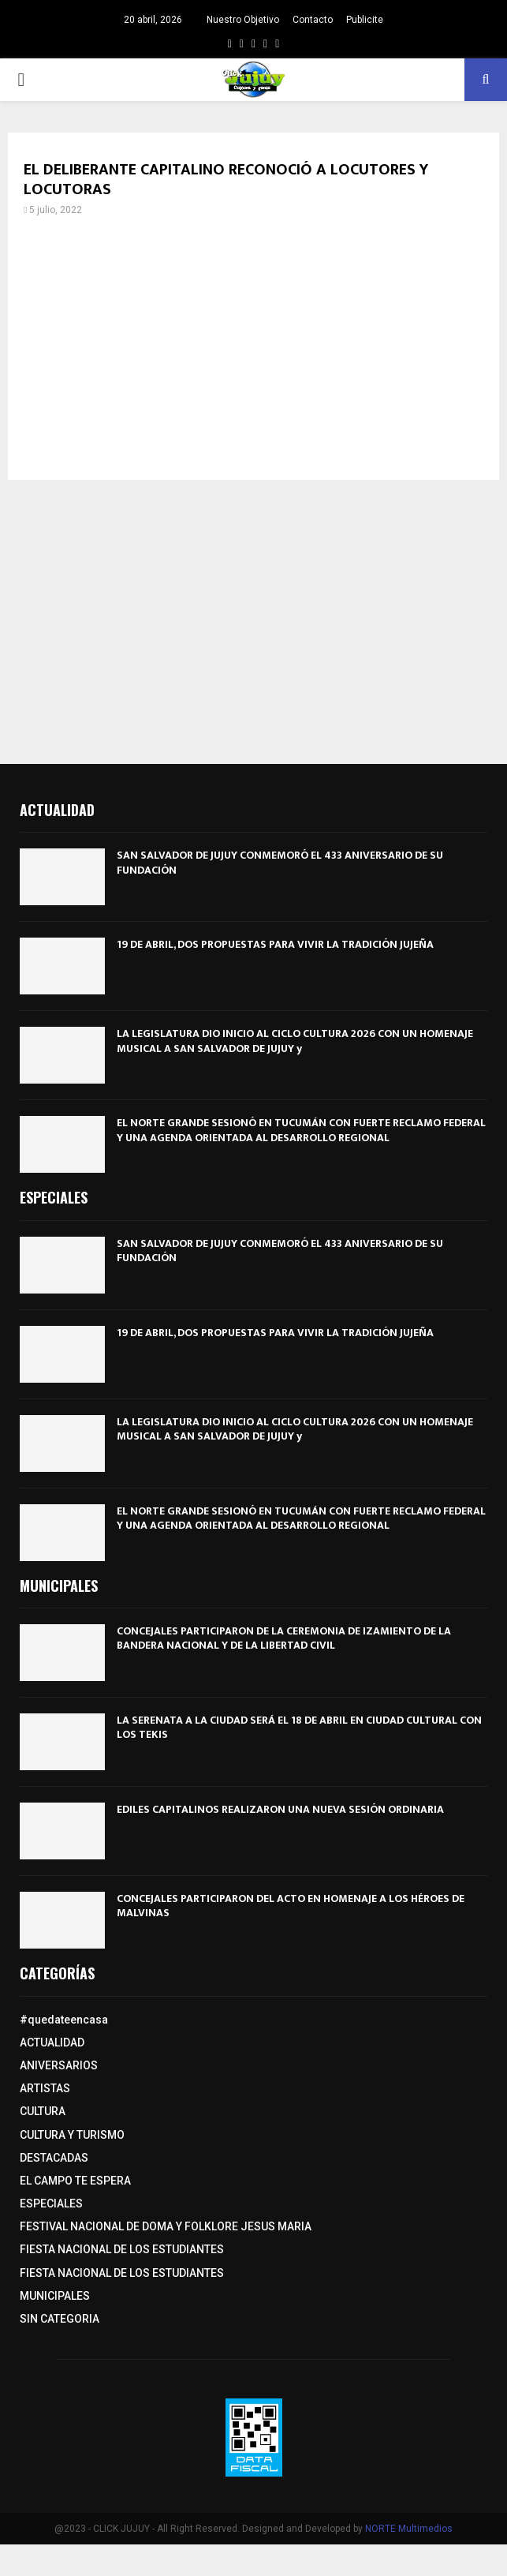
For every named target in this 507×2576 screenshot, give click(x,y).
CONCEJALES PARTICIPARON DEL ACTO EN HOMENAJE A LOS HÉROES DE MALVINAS (290, 1905)
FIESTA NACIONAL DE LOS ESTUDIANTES (122, 2249)
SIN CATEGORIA (59, 2318)
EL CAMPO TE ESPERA (75, 2180)
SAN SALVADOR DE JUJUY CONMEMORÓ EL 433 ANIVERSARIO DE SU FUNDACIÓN (280, 862)
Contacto (313, 19)
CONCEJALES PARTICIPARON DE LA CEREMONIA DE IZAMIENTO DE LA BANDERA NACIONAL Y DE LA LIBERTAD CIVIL (284, 1638)
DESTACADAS (54, 2157)
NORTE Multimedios (409, 2528)
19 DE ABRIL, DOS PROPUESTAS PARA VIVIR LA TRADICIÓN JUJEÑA (275, 944)
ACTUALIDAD (52, 2042)
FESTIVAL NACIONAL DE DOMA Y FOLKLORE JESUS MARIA (165, 2226)
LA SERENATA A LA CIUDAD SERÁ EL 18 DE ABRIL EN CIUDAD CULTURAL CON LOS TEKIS (299, 1727)
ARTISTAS (45, 2088)
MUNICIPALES (55, 2296)
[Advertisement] (253, 353)
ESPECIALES (51, 2203)
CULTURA (42, 2111)
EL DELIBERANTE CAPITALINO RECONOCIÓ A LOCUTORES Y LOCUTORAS (226, 179)
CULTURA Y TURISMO (72, 2135)
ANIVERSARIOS (59, 2065)
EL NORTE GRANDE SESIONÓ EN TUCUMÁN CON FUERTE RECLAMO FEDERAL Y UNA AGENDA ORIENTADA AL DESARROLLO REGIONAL (301, 1130)
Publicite (364, 19)
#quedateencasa (64, 2019)
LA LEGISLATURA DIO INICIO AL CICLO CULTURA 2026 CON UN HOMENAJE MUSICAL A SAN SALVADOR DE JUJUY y (295, 1040)
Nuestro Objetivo (243, 19)
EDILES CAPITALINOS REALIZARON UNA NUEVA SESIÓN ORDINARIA (280, 1809)
